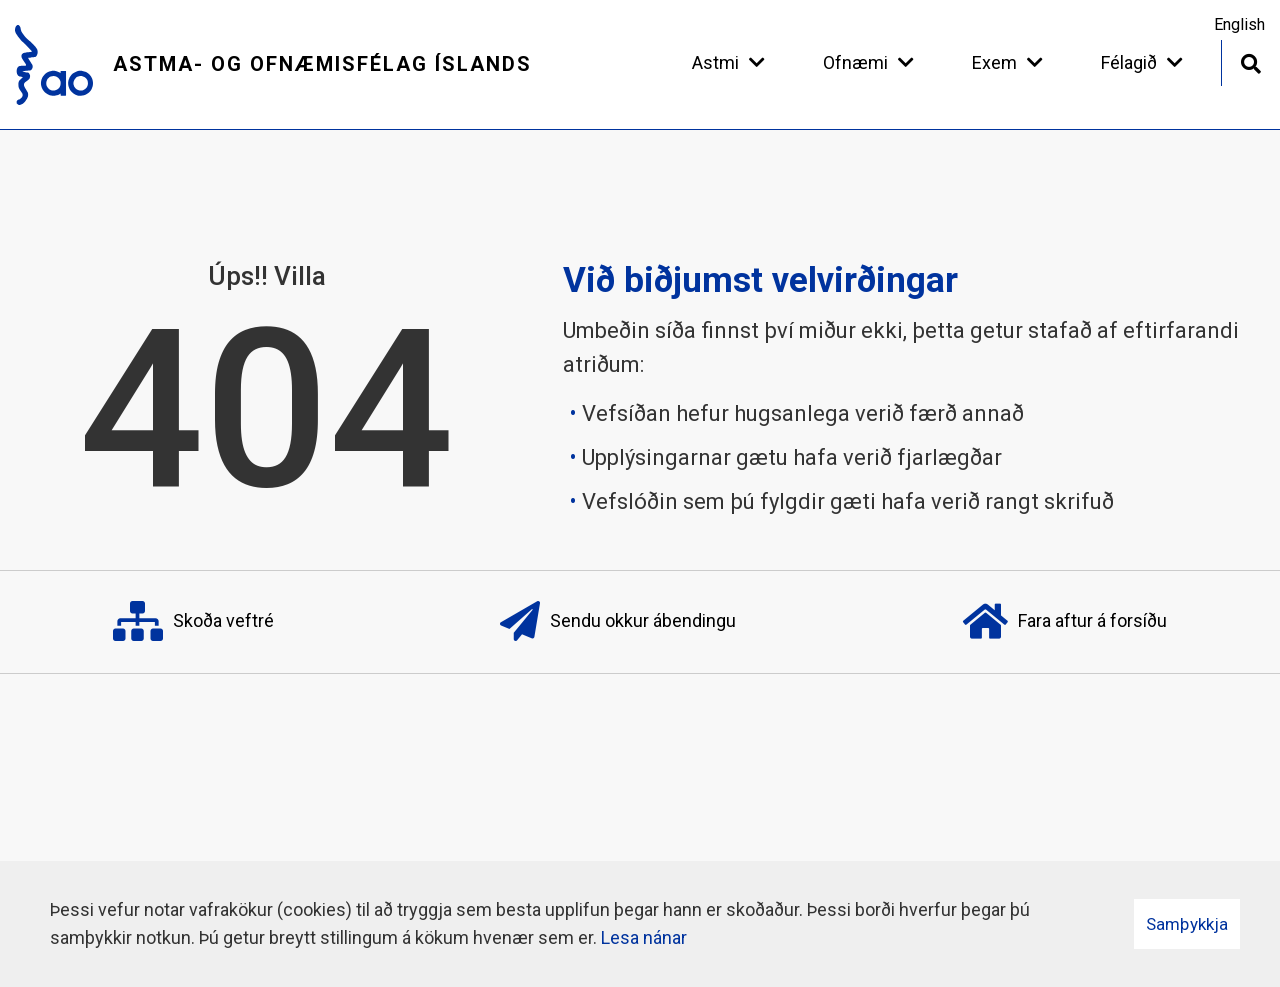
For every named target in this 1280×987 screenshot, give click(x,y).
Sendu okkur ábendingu (618, 622)
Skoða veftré (193, 622)
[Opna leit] (1250, 61)
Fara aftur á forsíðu (1065, 622)
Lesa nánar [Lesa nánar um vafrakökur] (644, 937)
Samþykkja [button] (1187, 924)
